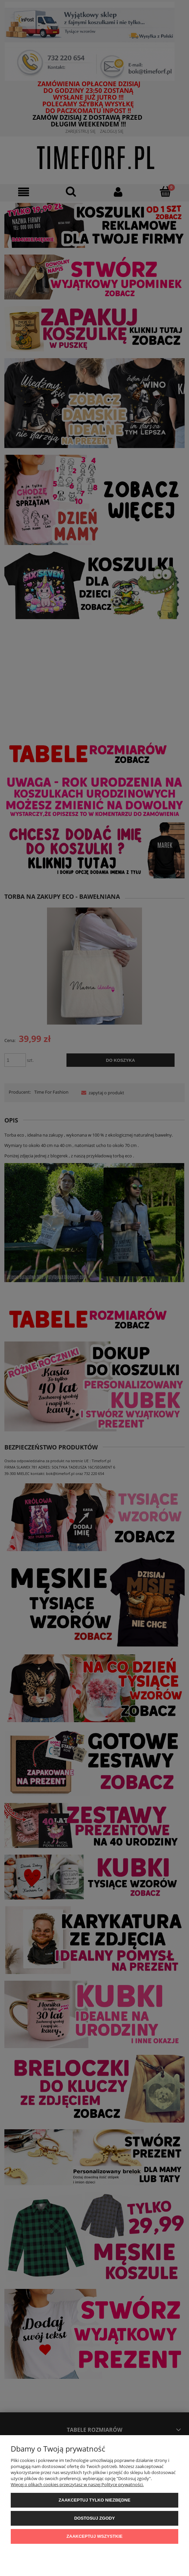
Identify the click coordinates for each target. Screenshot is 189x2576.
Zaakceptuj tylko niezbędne (95, 2500)
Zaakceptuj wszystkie (94, 2536)
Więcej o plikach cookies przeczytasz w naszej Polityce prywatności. (77, 2484)
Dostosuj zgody (94, 2518)
